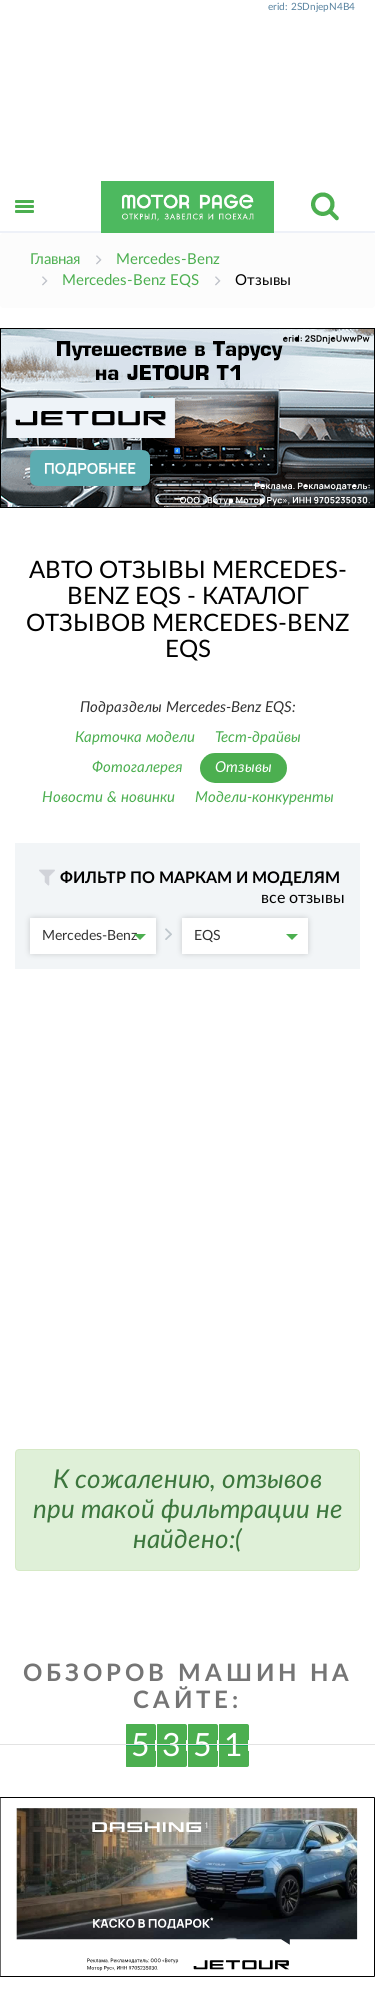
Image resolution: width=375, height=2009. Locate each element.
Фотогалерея (137, 767)
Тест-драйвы (258, 737)
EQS (246, 936)
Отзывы (243, 767)
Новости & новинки (108, 797)
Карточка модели (135, 737)
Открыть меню (25, 228)
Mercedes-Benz (94, 936)
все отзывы (303, 898)
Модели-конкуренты (264, 797)
